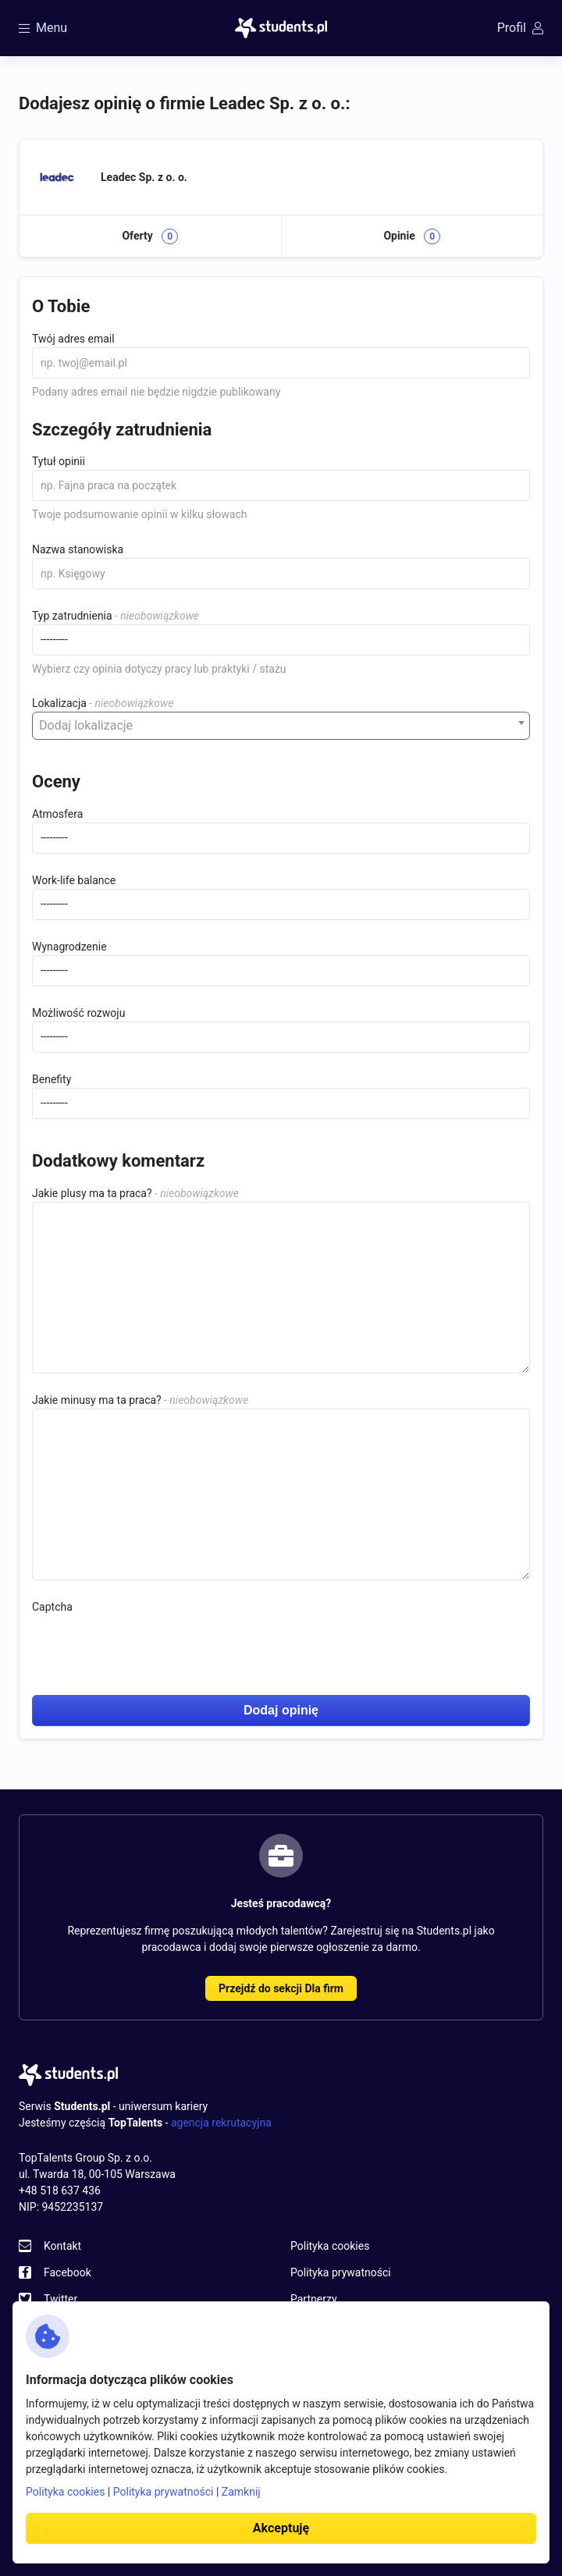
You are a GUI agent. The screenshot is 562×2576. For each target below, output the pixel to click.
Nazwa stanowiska (77, 549)
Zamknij (241, 2491)
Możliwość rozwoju (78, 1013)
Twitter (60, 2299)
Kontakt (62, 2246)
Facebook (67, 2272)
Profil (520, 27)
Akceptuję (281, 2528)
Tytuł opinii (58, 461)
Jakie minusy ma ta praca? (97, 1400)
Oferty (150, 236)
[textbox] (281, 725)
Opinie (411, 236)
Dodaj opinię (281, 1710)
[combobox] (281, 726)
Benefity (51, 1079)
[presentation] (150, 1645)
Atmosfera (57, 814)
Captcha (52, 1607)
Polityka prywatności (340, 2272)
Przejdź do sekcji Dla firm (281, 1988)
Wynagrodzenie (69, 946)
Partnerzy (313, 2299)
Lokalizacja (59, 703)
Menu (43, 27)
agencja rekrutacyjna (221, 2122)
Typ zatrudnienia (72, 615)
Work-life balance (74, 880)
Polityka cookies (329, 2246)
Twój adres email (73, 338)
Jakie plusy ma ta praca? (92, 1193)
